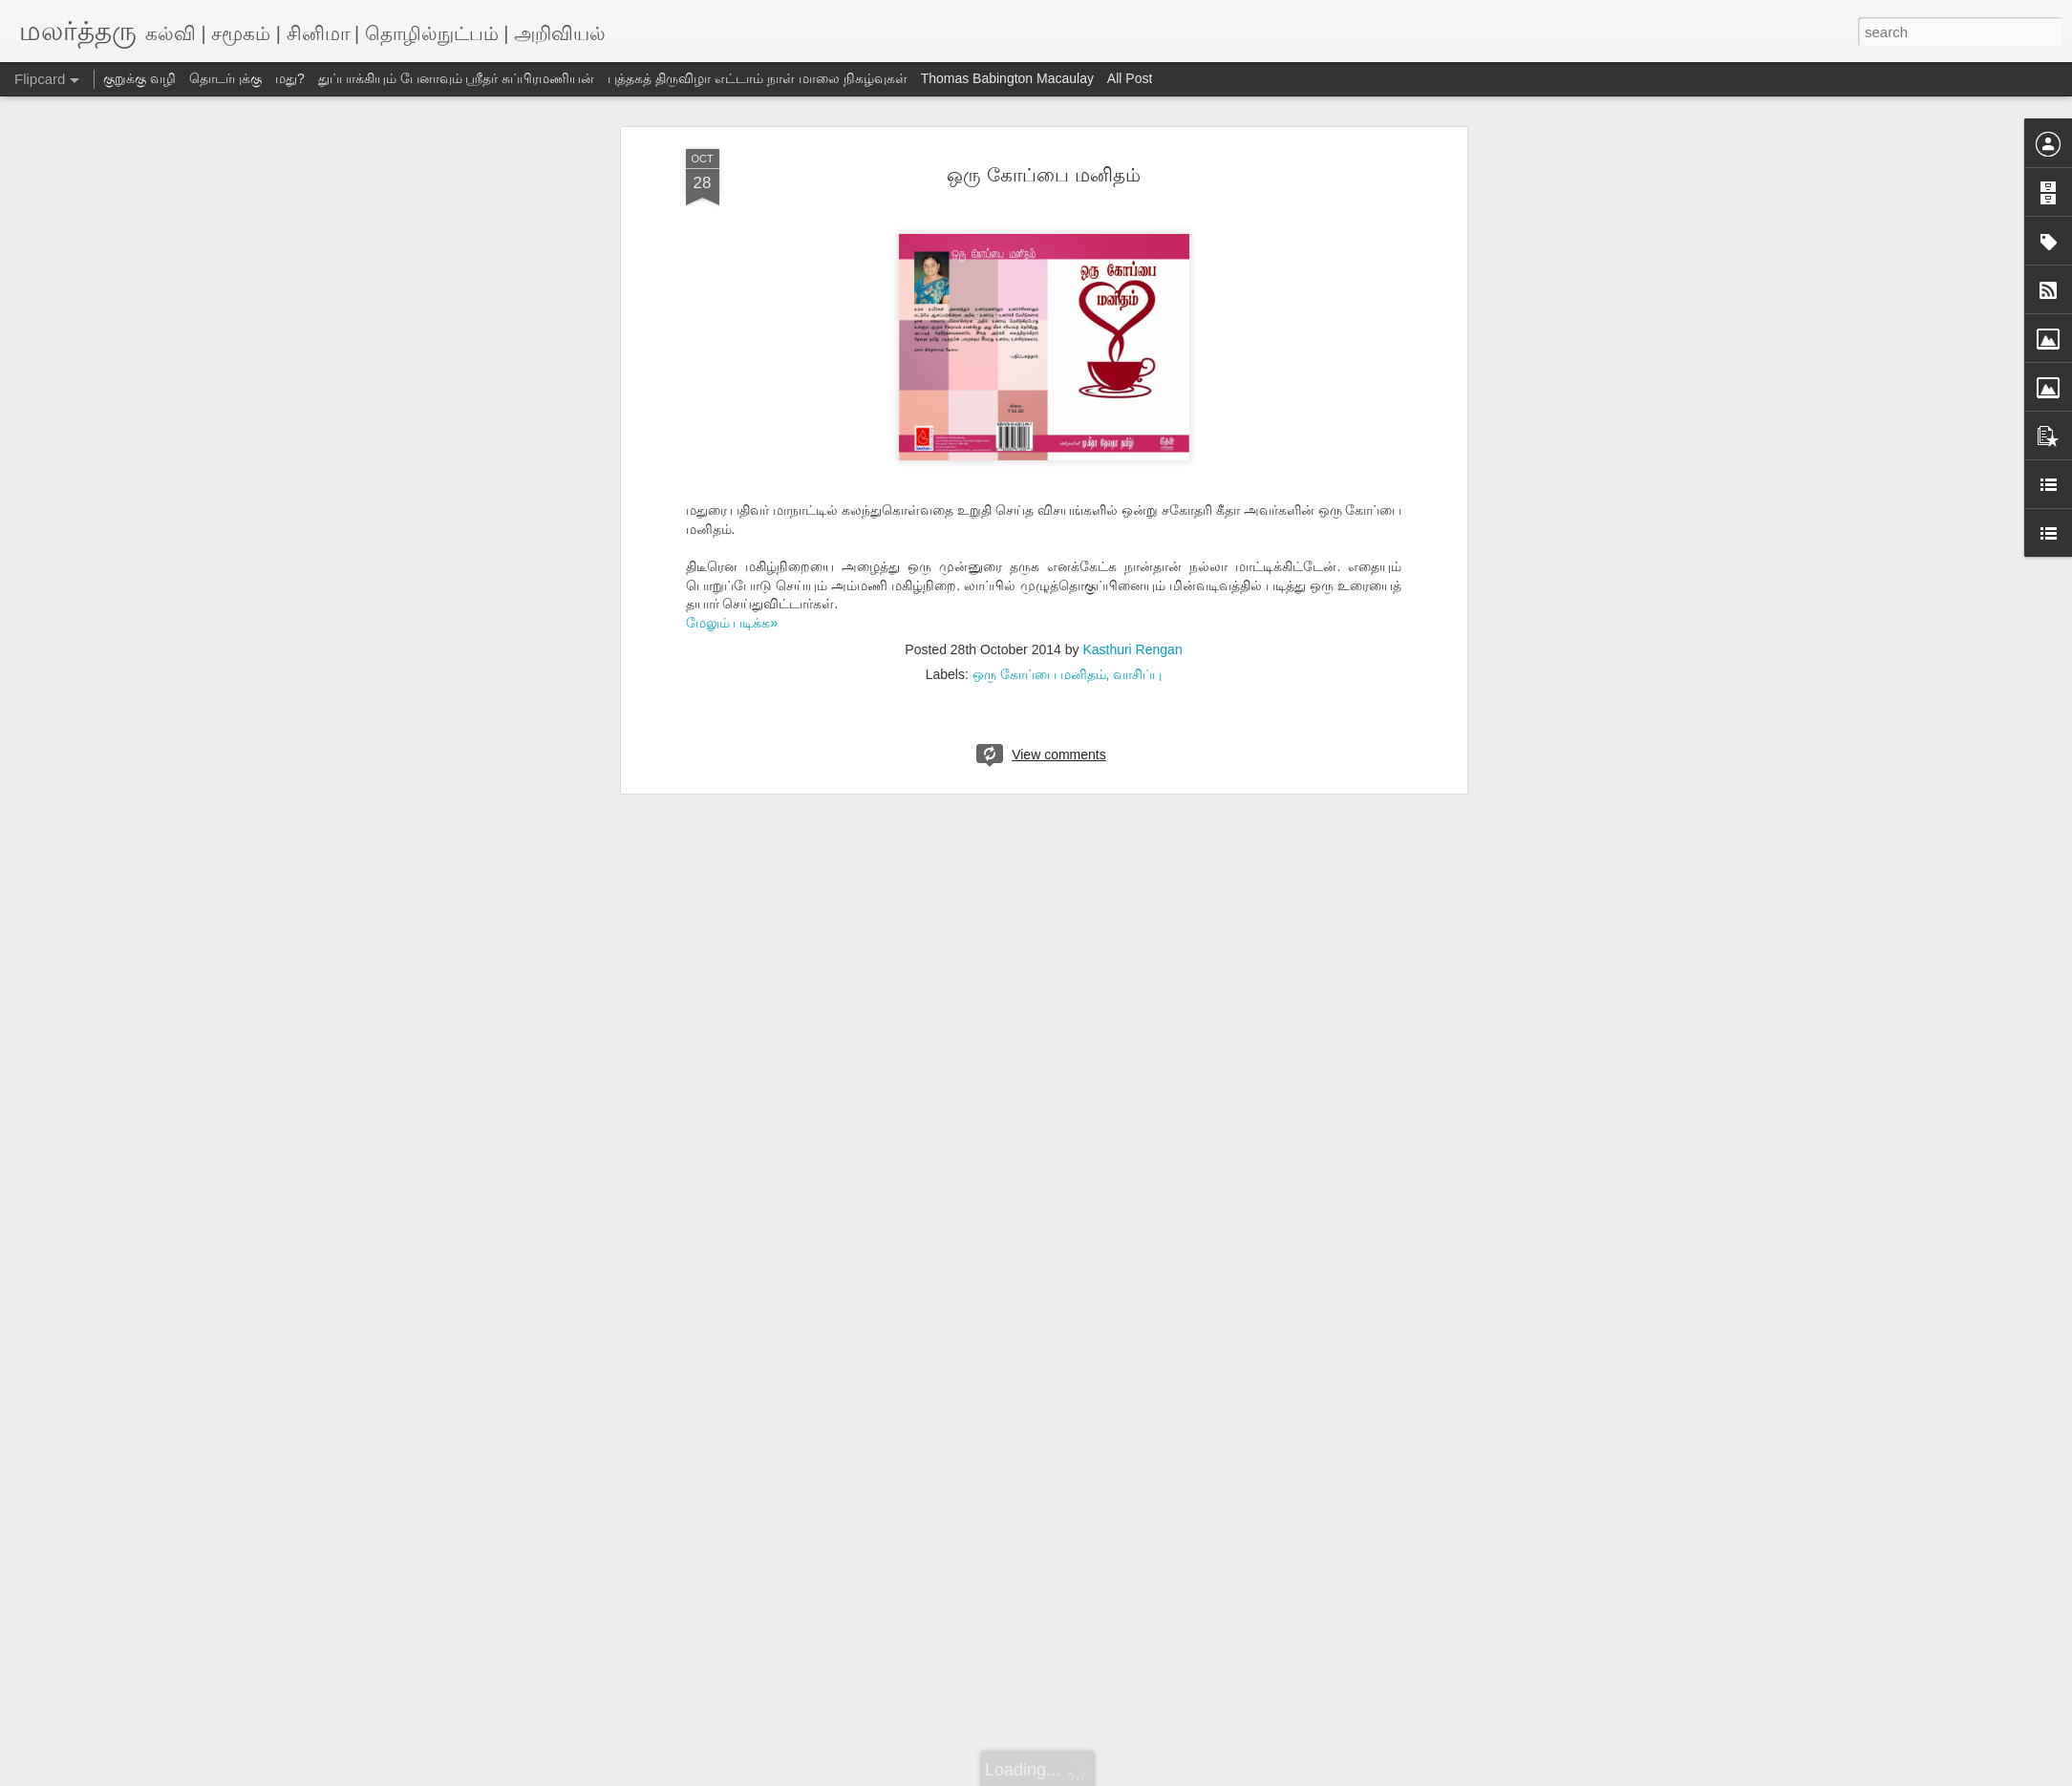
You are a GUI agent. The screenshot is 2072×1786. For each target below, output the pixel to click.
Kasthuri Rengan (1132, 649)
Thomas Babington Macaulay (1007, 78)
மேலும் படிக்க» (732, 622)
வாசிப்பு (1137, 674)
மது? (290, 78)
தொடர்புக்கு (225, 78)
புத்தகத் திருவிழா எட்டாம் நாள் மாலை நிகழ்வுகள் (757, 78)
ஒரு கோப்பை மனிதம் (1043, 174)
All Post (1129, 78)
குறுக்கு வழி (139, 78)
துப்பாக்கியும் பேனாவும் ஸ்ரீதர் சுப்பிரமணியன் (456, 78)
